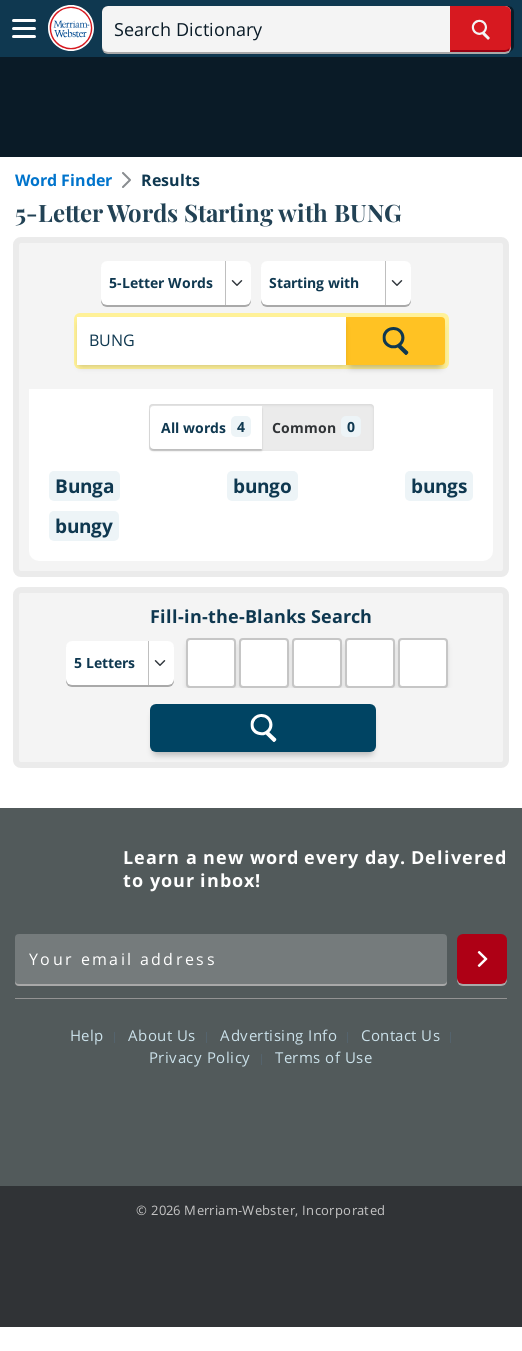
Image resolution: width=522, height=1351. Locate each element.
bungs (439, 486)
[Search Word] (480, 29)
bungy (84, 526)
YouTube (296, 1114)
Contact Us (406, 1035)
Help (92, 1035)
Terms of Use (323, 1057)
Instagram (368, 1114)
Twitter (224, 1114)
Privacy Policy (205, 1057)
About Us (167, 1035)
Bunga (84, 486)
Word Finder (63, 180)
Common (316, 426)
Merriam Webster (66, 869)
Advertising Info (284, 1035)
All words (206, 426)
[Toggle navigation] (24, 29)
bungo (262, 486)
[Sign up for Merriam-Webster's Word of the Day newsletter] (231, 959)
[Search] (306, 29)
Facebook (152, 1114)
